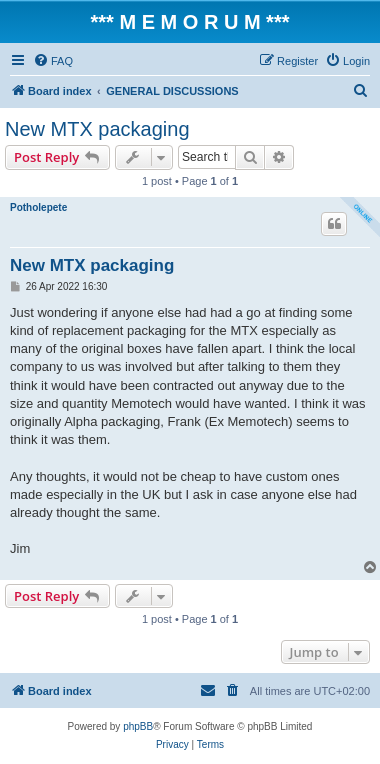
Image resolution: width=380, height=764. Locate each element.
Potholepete (38, 207)
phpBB (138, 726)
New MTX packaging (97, 129)
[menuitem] (53, 61)
